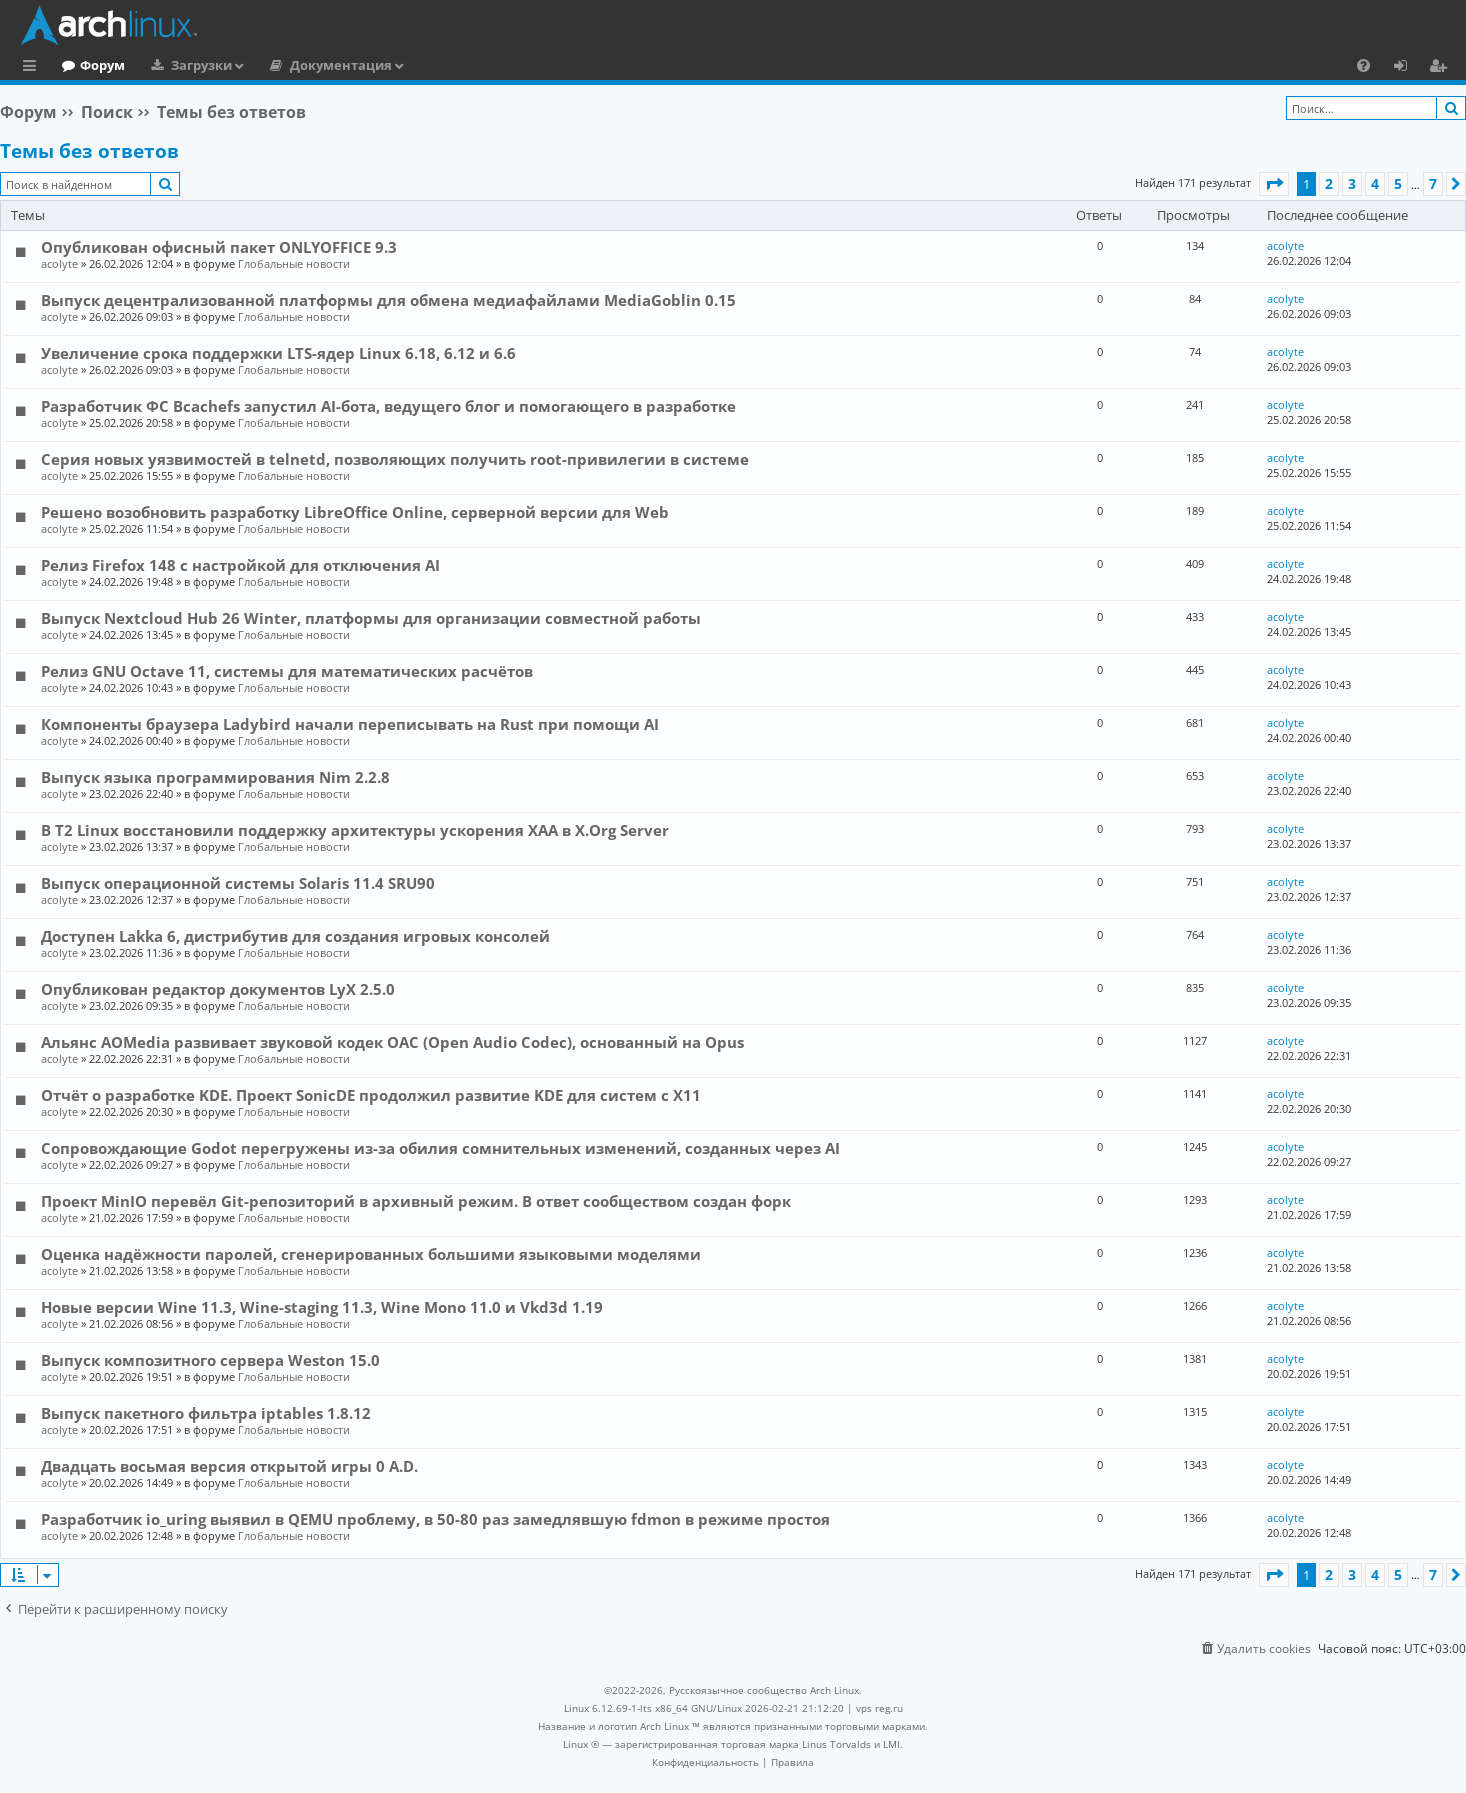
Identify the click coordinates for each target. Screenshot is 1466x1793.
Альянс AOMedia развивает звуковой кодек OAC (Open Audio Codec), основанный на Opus (392, 1042)
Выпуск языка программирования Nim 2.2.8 (215, 777)
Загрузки (283, 65)
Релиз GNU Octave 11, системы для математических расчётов (287, 671)
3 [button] (1352, 183)
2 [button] (1329, 183)
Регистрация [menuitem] (1442, 68)
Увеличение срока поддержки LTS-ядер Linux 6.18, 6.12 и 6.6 (278, 353)
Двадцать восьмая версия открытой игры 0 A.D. (229, 1466)
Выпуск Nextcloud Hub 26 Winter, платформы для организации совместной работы (371, 618)
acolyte (59, 263)
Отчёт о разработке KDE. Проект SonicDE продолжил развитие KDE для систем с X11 (371, 1095)
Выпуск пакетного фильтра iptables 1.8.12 (206, 1413)
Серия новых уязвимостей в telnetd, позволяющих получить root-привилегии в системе (395, 459)
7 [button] (1433, 183)
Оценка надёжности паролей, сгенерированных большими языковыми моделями (371, 1254)
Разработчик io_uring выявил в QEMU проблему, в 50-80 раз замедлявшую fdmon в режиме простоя (435, 1519)
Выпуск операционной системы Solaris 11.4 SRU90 (238, 883)
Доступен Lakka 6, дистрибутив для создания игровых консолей (295, 936)
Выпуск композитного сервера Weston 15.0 (210, 1360)
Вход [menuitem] (1407, 68)
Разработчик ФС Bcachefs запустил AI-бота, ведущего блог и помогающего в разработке (388, 406)
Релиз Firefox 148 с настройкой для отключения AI (240, 565)
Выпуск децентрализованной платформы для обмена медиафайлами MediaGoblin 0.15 (388, 300)
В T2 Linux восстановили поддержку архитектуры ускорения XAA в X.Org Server (355, 830)
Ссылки (33, 68)
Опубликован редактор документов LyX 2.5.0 (218, 989)
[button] (1274, 184)
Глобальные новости (294, 263)
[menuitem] (1363, 65)
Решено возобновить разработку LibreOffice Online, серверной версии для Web (355, 512)
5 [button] (1398, 183)
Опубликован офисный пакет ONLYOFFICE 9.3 (219, 247)
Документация (423, 65)
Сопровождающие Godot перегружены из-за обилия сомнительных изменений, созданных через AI (440, 1148)
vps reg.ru (879, 1708)
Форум (184, 65)
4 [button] (1375, 183)
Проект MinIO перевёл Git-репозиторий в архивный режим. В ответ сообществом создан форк (416, 1201)
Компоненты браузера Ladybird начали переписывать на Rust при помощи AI (350, 724)
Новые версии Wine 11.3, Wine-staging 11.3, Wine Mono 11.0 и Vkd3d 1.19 (322, 1307)
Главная (90, 65)
